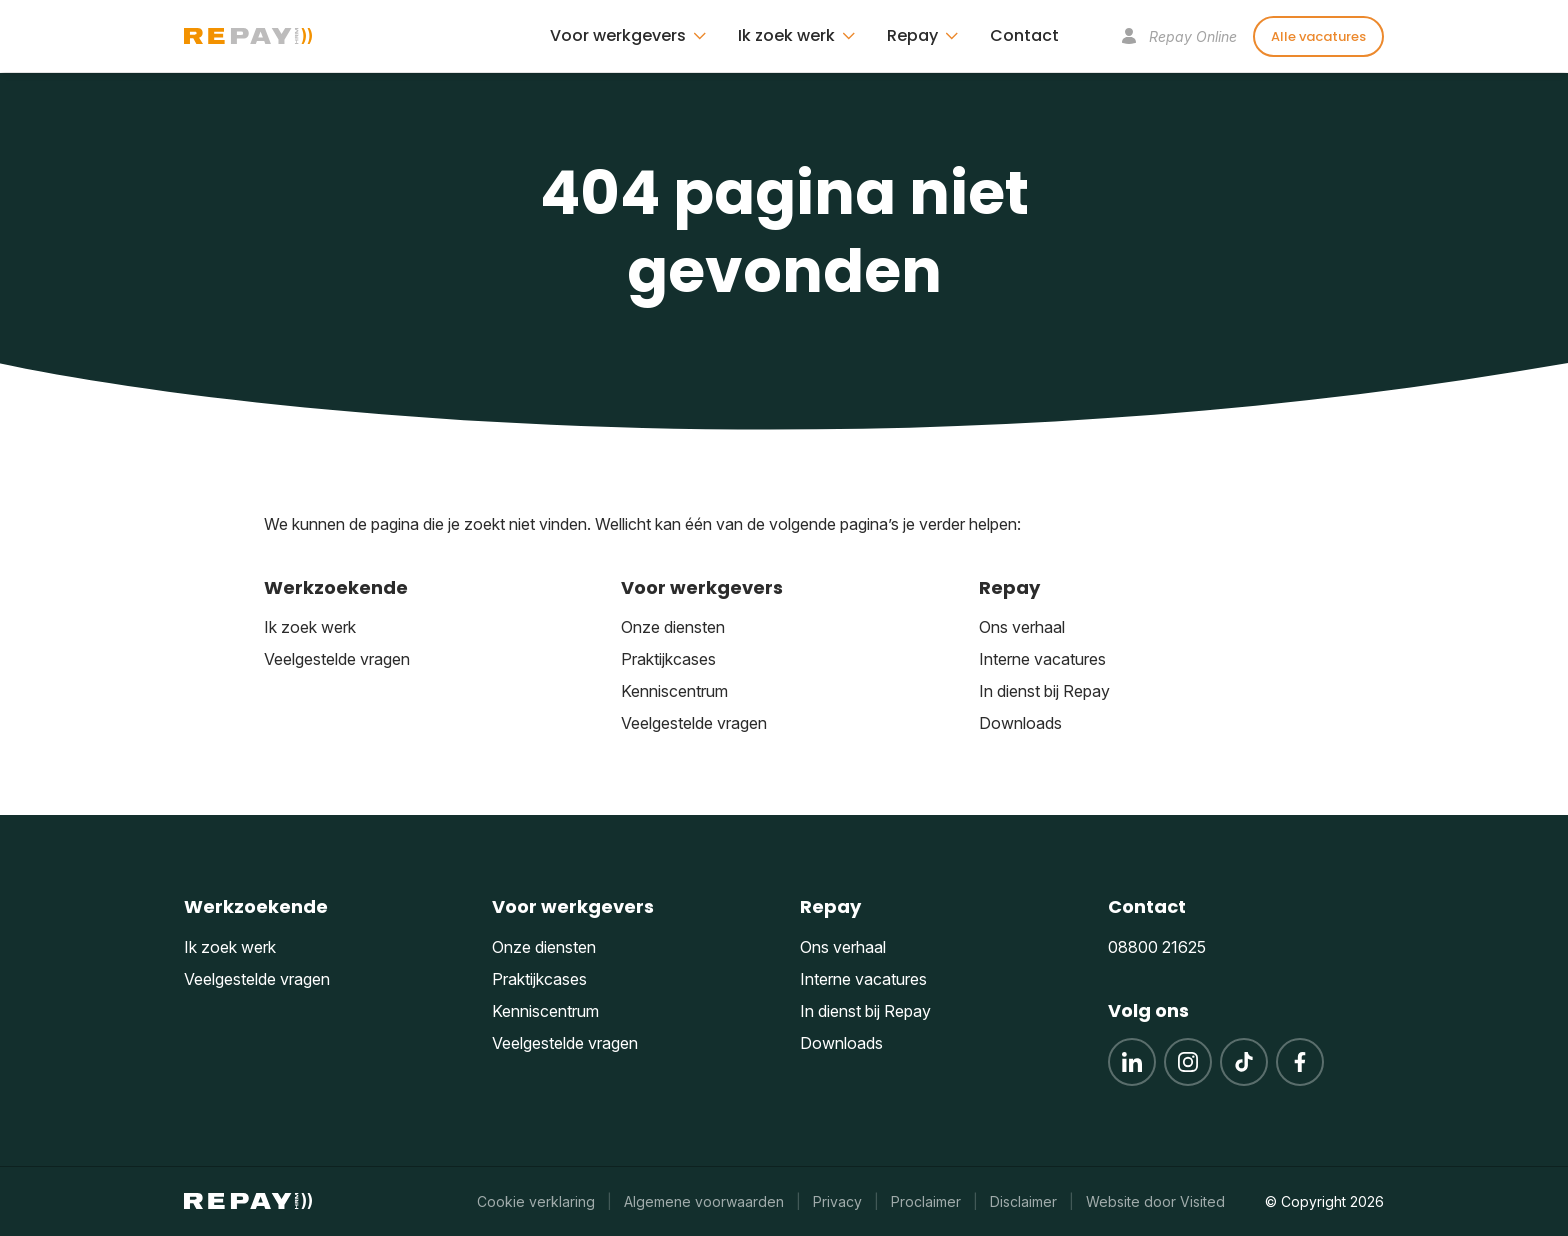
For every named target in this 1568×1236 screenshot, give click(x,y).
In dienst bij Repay (1044, 691)
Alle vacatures (1318, 36)
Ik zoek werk (310, 627)
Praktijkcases (668, 659)
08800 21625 (1157, 947)
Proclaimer (926, 1201)
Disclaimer (1023, 1201)
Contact (1024, 35)
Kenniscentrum (674, 691)
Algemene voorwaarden (704, 1201)
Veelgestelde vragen (337, 659)
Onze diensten (673, 627)
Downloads (1020, 723)
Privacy (837, 1201)
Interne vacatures (1042, 659)
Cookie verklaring (536, 1201)
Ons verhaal (1022, 627)
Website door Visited (1155, 1201)
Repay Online (1179, 36)
